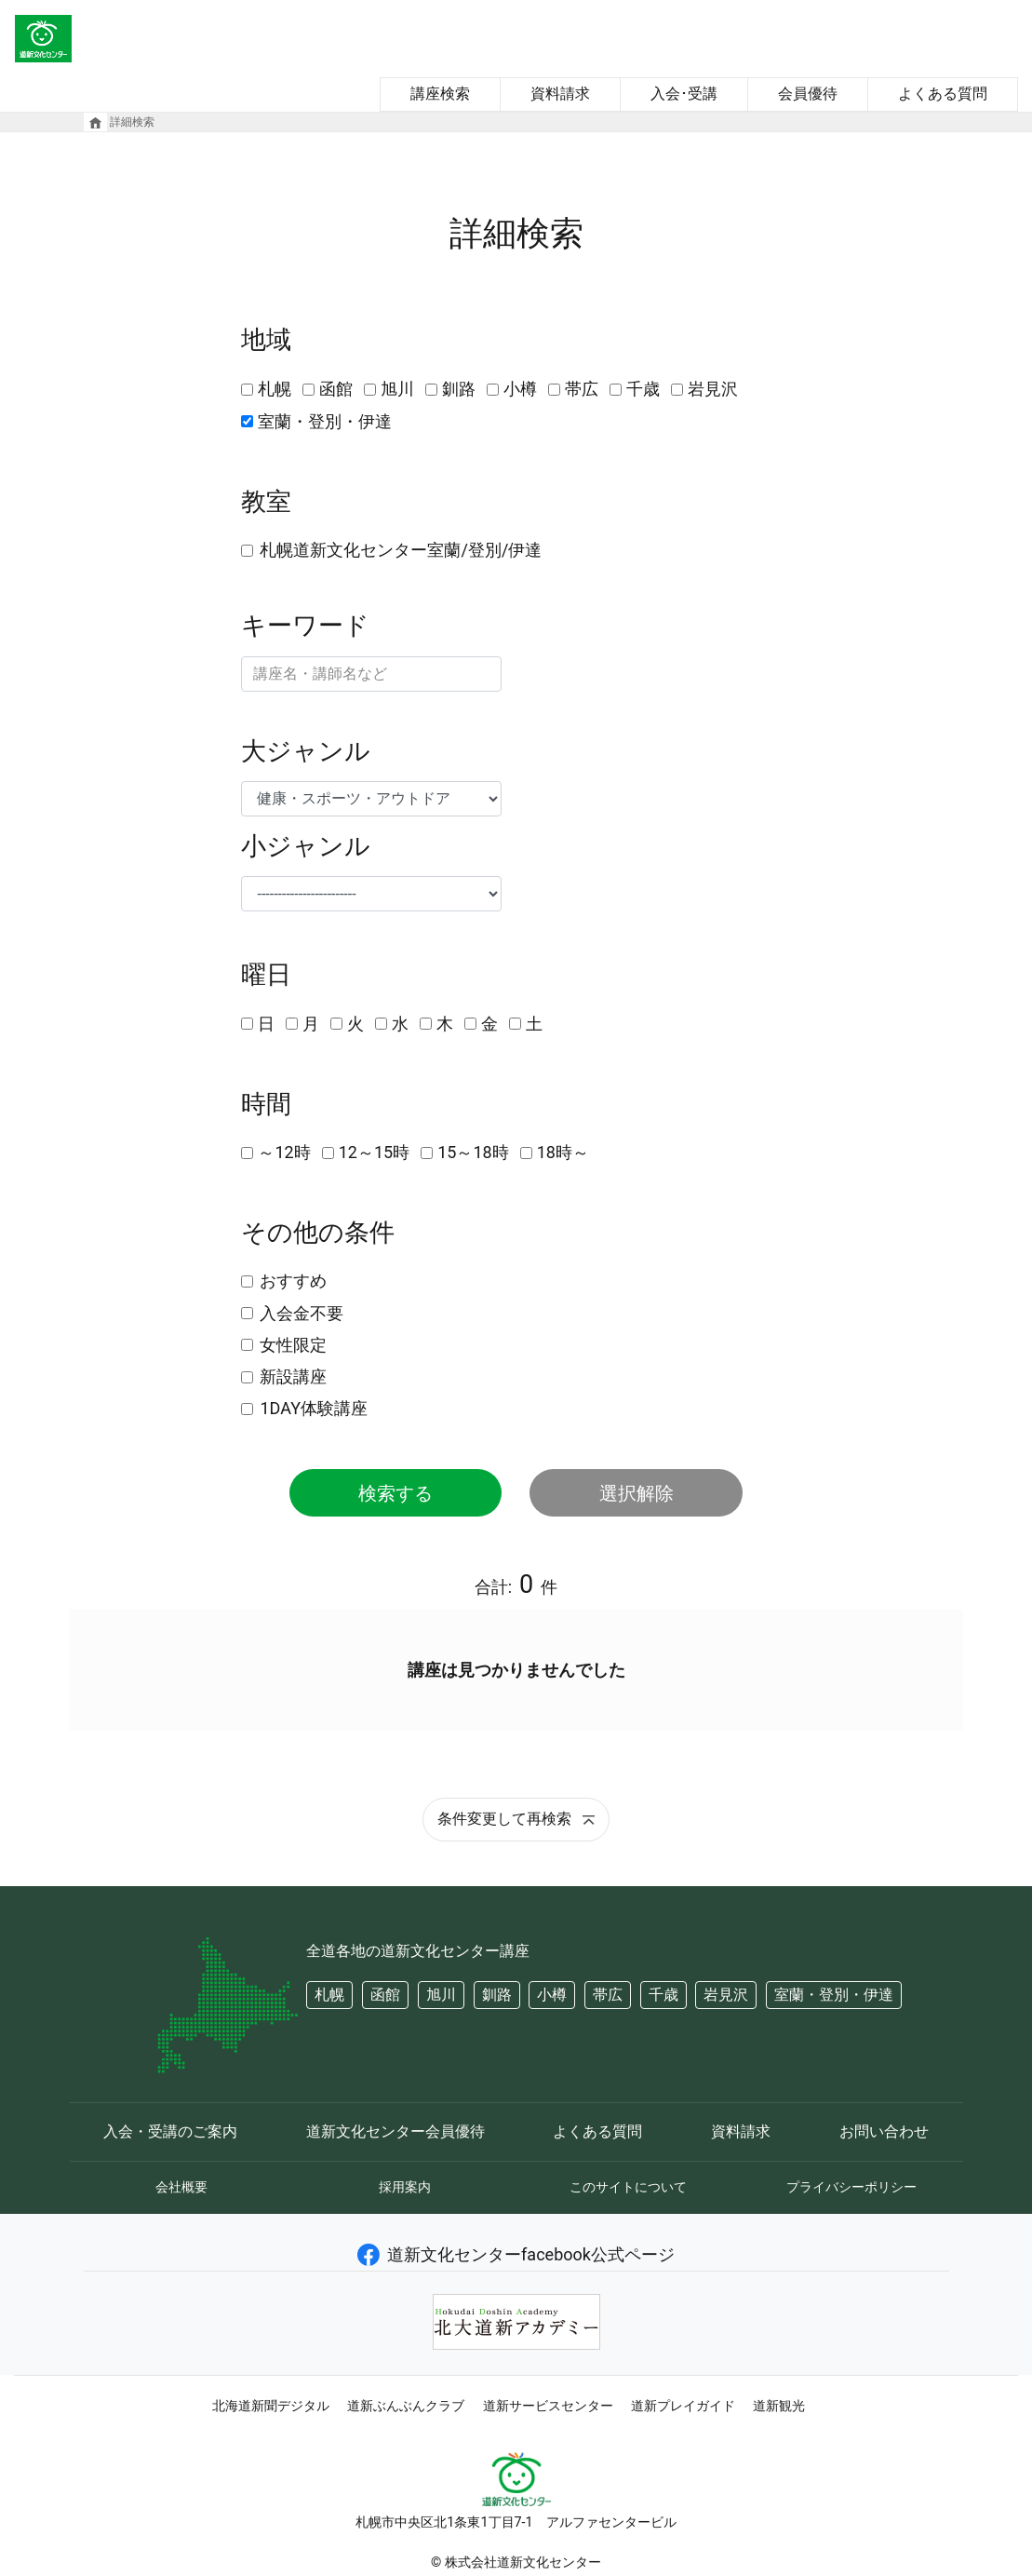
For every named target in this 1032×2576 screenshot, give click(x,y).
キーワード (305, 626)
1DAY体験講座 (313, 1408)
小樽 (520, 388)
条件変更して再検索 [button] (516, 1818)
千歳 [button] (663, 1994)
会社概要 (181, 2186)
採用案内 (405, 2186)
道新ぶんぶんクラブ (405, 2405)
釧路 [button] (497, 1994)
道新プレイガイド (683, 2405)
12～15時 (374, 1152)
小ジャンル (305, 846)
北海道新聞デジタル (270, 2405)
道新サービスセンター (548, 2405)
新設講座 (293, 1376)
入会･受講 (683, 93)
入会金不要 (301, 1313)
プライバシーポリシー (851, 2186)
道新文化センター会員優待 (395, 2131)
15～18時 (472, 1152)
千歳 (643, 388)
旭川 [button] (441, 1994)
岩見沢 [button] (726, 1994)
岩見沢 (713, 388)
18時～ (563, 1152)
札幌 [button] (329, 1994)
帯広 (581, 388)
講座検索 (440, 93)
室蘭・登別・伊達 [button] (833, 1994)
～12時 (284, 1152)
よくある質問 (942, 93)
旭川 (397, 388)
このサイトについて (628, 2186)
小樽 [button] (552, 1994)
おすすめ (293, 1280)
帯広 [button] (608, 1994)
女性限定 (293, 1345)
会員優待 (808, 93)
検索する (395, 1493)
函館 (336, 388)
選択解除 (636, 1493)
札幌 (274, 388)
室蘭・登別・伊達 (325, 421)
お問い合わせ (884, 2131)
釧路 (459, 388)
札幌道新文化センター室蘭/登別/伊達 (401, 550)
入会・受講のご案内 (170, 2131)
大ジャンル (305, 751)
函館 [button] (385, 1994)
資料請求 (560, 93)
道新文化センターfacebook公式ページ (516, 2254)
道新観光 (779, 2405)
